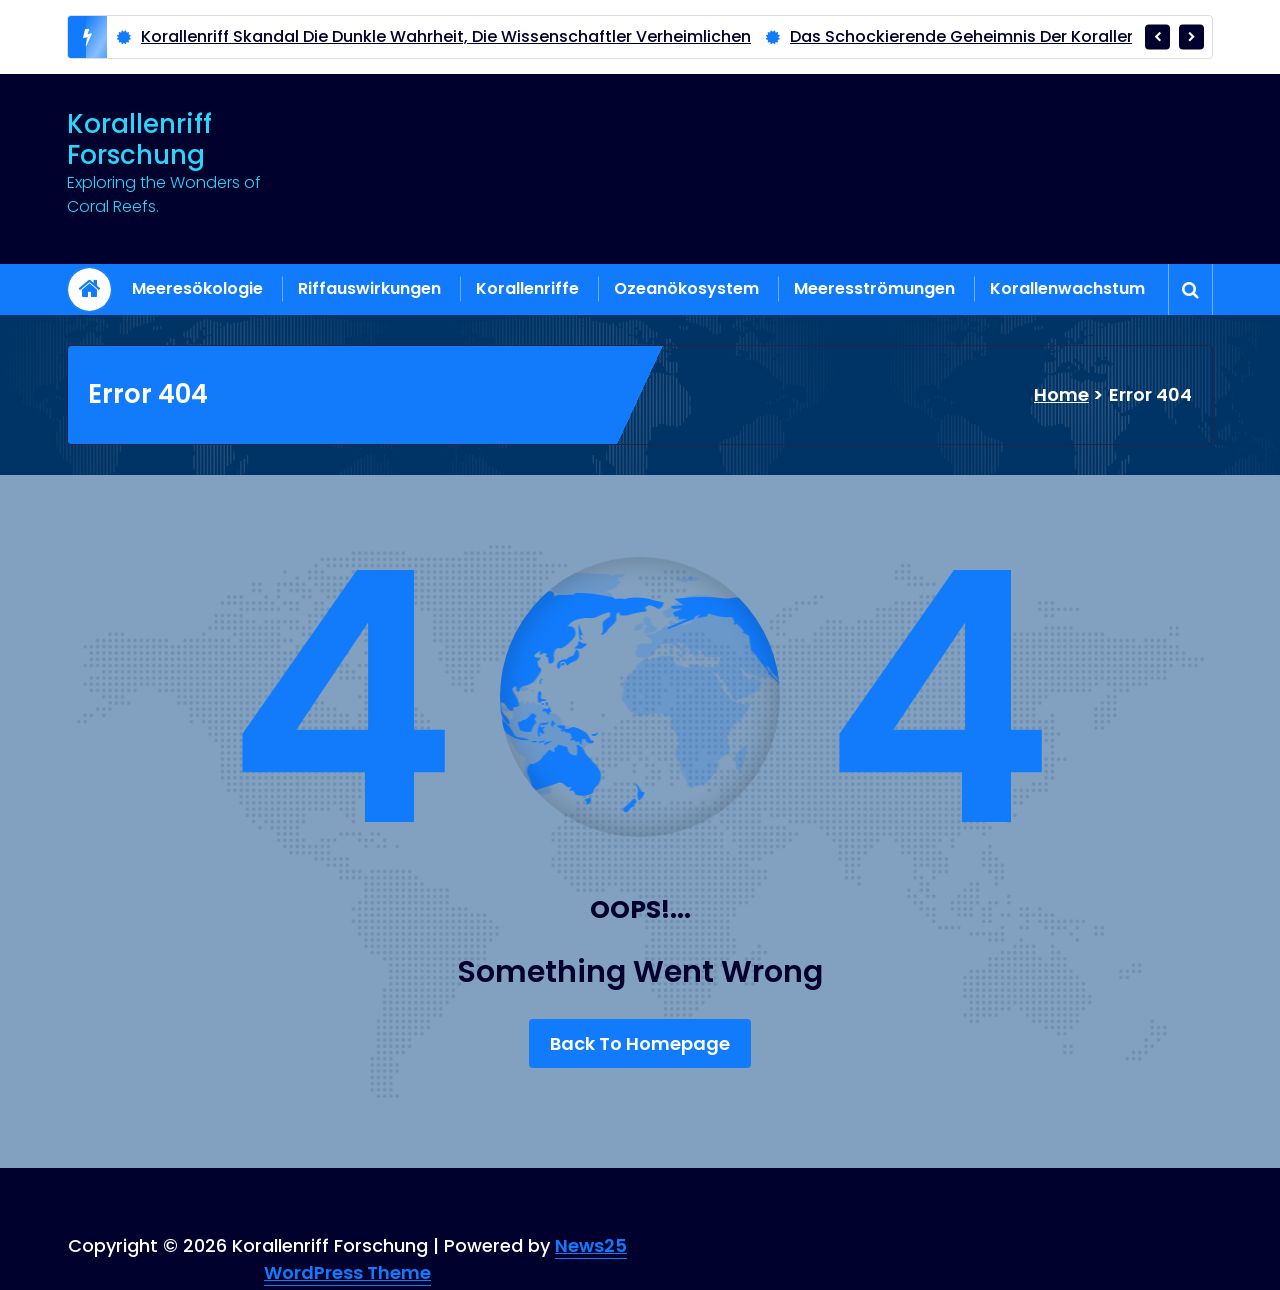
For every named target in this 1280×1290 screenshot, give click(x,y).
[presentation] (1157, 36)
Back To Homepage (640, 1043)
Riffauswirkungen (369, 288)
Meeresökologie (197, 288)
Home (1061, 394)
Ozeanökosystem (686, 288)
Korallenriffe (527, 288)
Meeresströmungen (874, 288)
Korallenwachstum (1067, 288)
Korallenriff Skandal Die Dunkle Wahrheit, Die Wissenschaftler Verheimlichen (446, 36)
